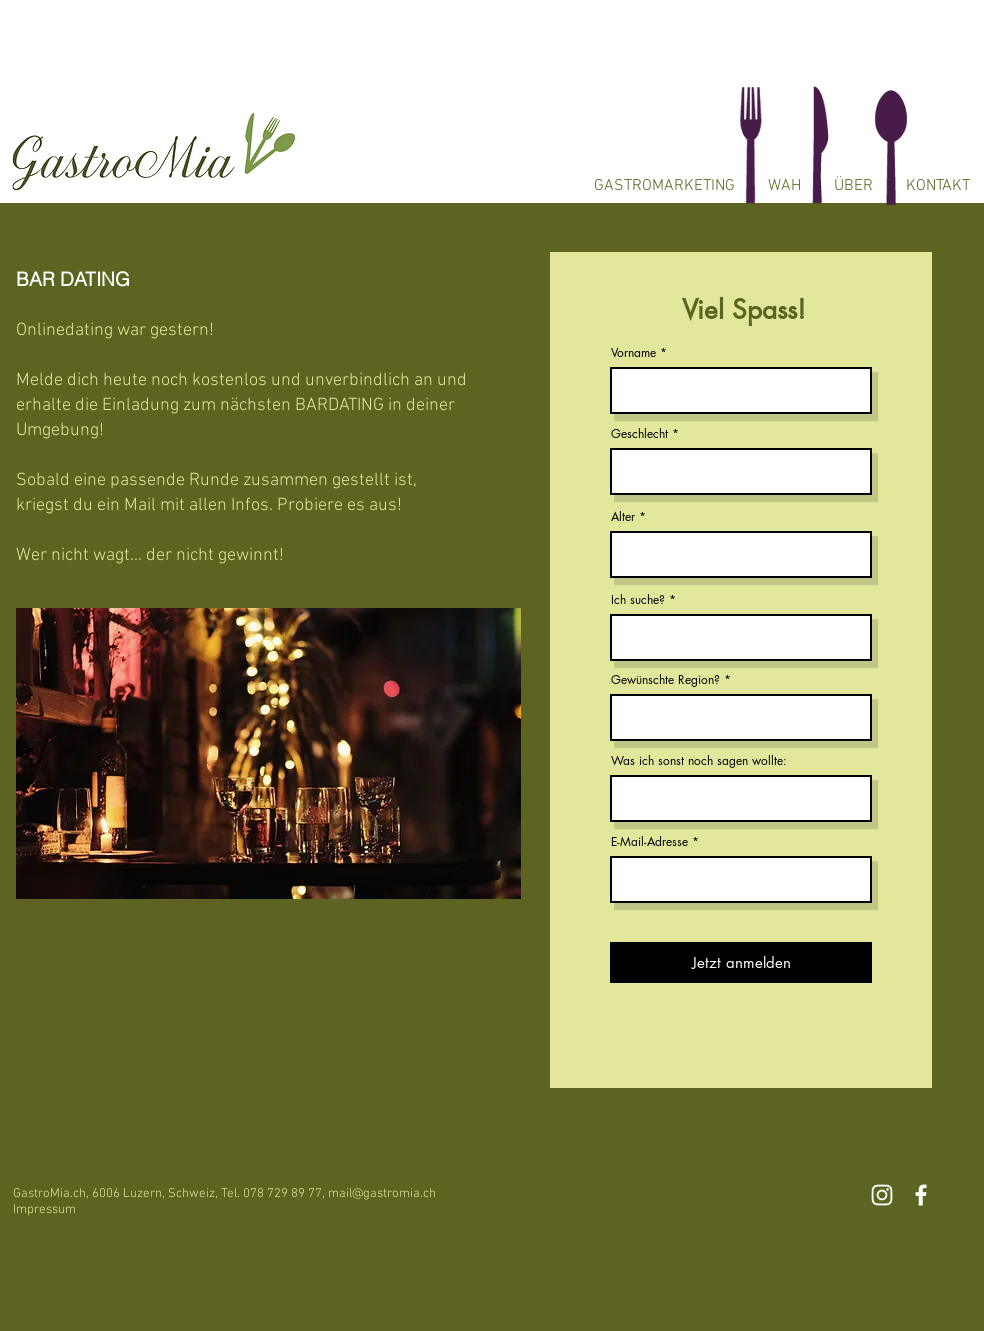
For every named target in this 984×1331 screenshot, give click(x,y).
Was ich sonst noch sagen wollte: (699, 761)
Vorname (633, 353)
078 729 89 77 (282, 1194)
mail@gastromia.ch (382, 1194)
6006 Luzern (127, 1194)
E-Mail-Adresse (649, 842)
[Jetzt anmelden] (741, 962)
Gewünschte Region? (665, 680)
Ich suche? (638, 600)
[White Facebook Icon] (921, 1195)
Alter (623, 517)
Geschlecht (639, 434)
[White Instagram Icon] (882, 1195)
